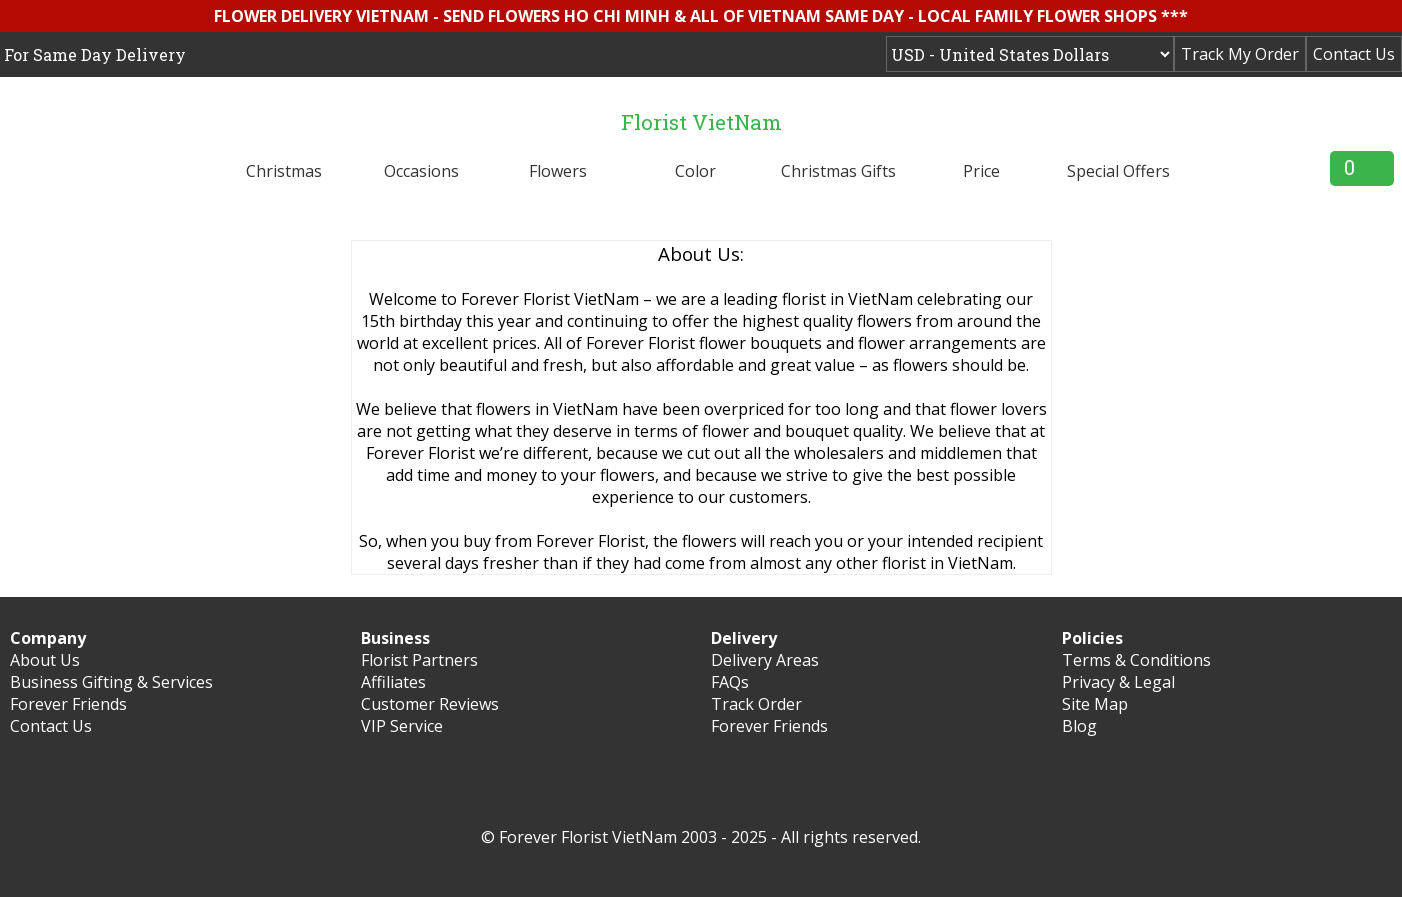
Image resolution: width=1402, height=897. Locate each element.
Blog (1079, 726)
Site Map (1095, 704)
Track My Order (1240, 54)
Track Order (756, 704)
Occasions (421, 171)
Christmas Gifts (838, 171)
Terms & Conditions (1136, 660)
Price (981, 171)
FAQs (730, 682)
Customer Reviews (430, 704)
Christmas (284, 171)
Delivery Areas (765, 660)
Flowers (558, 171)
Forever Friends (68, 704)
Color (695, 171)
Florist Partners (419, 660)
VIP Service (402, 726)
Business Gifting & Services (111, 682)
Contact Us (1354, 54)
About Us (45, 660)
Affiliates (393, 682)
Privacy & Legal (1118, 682)
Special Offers (1118, 171)
